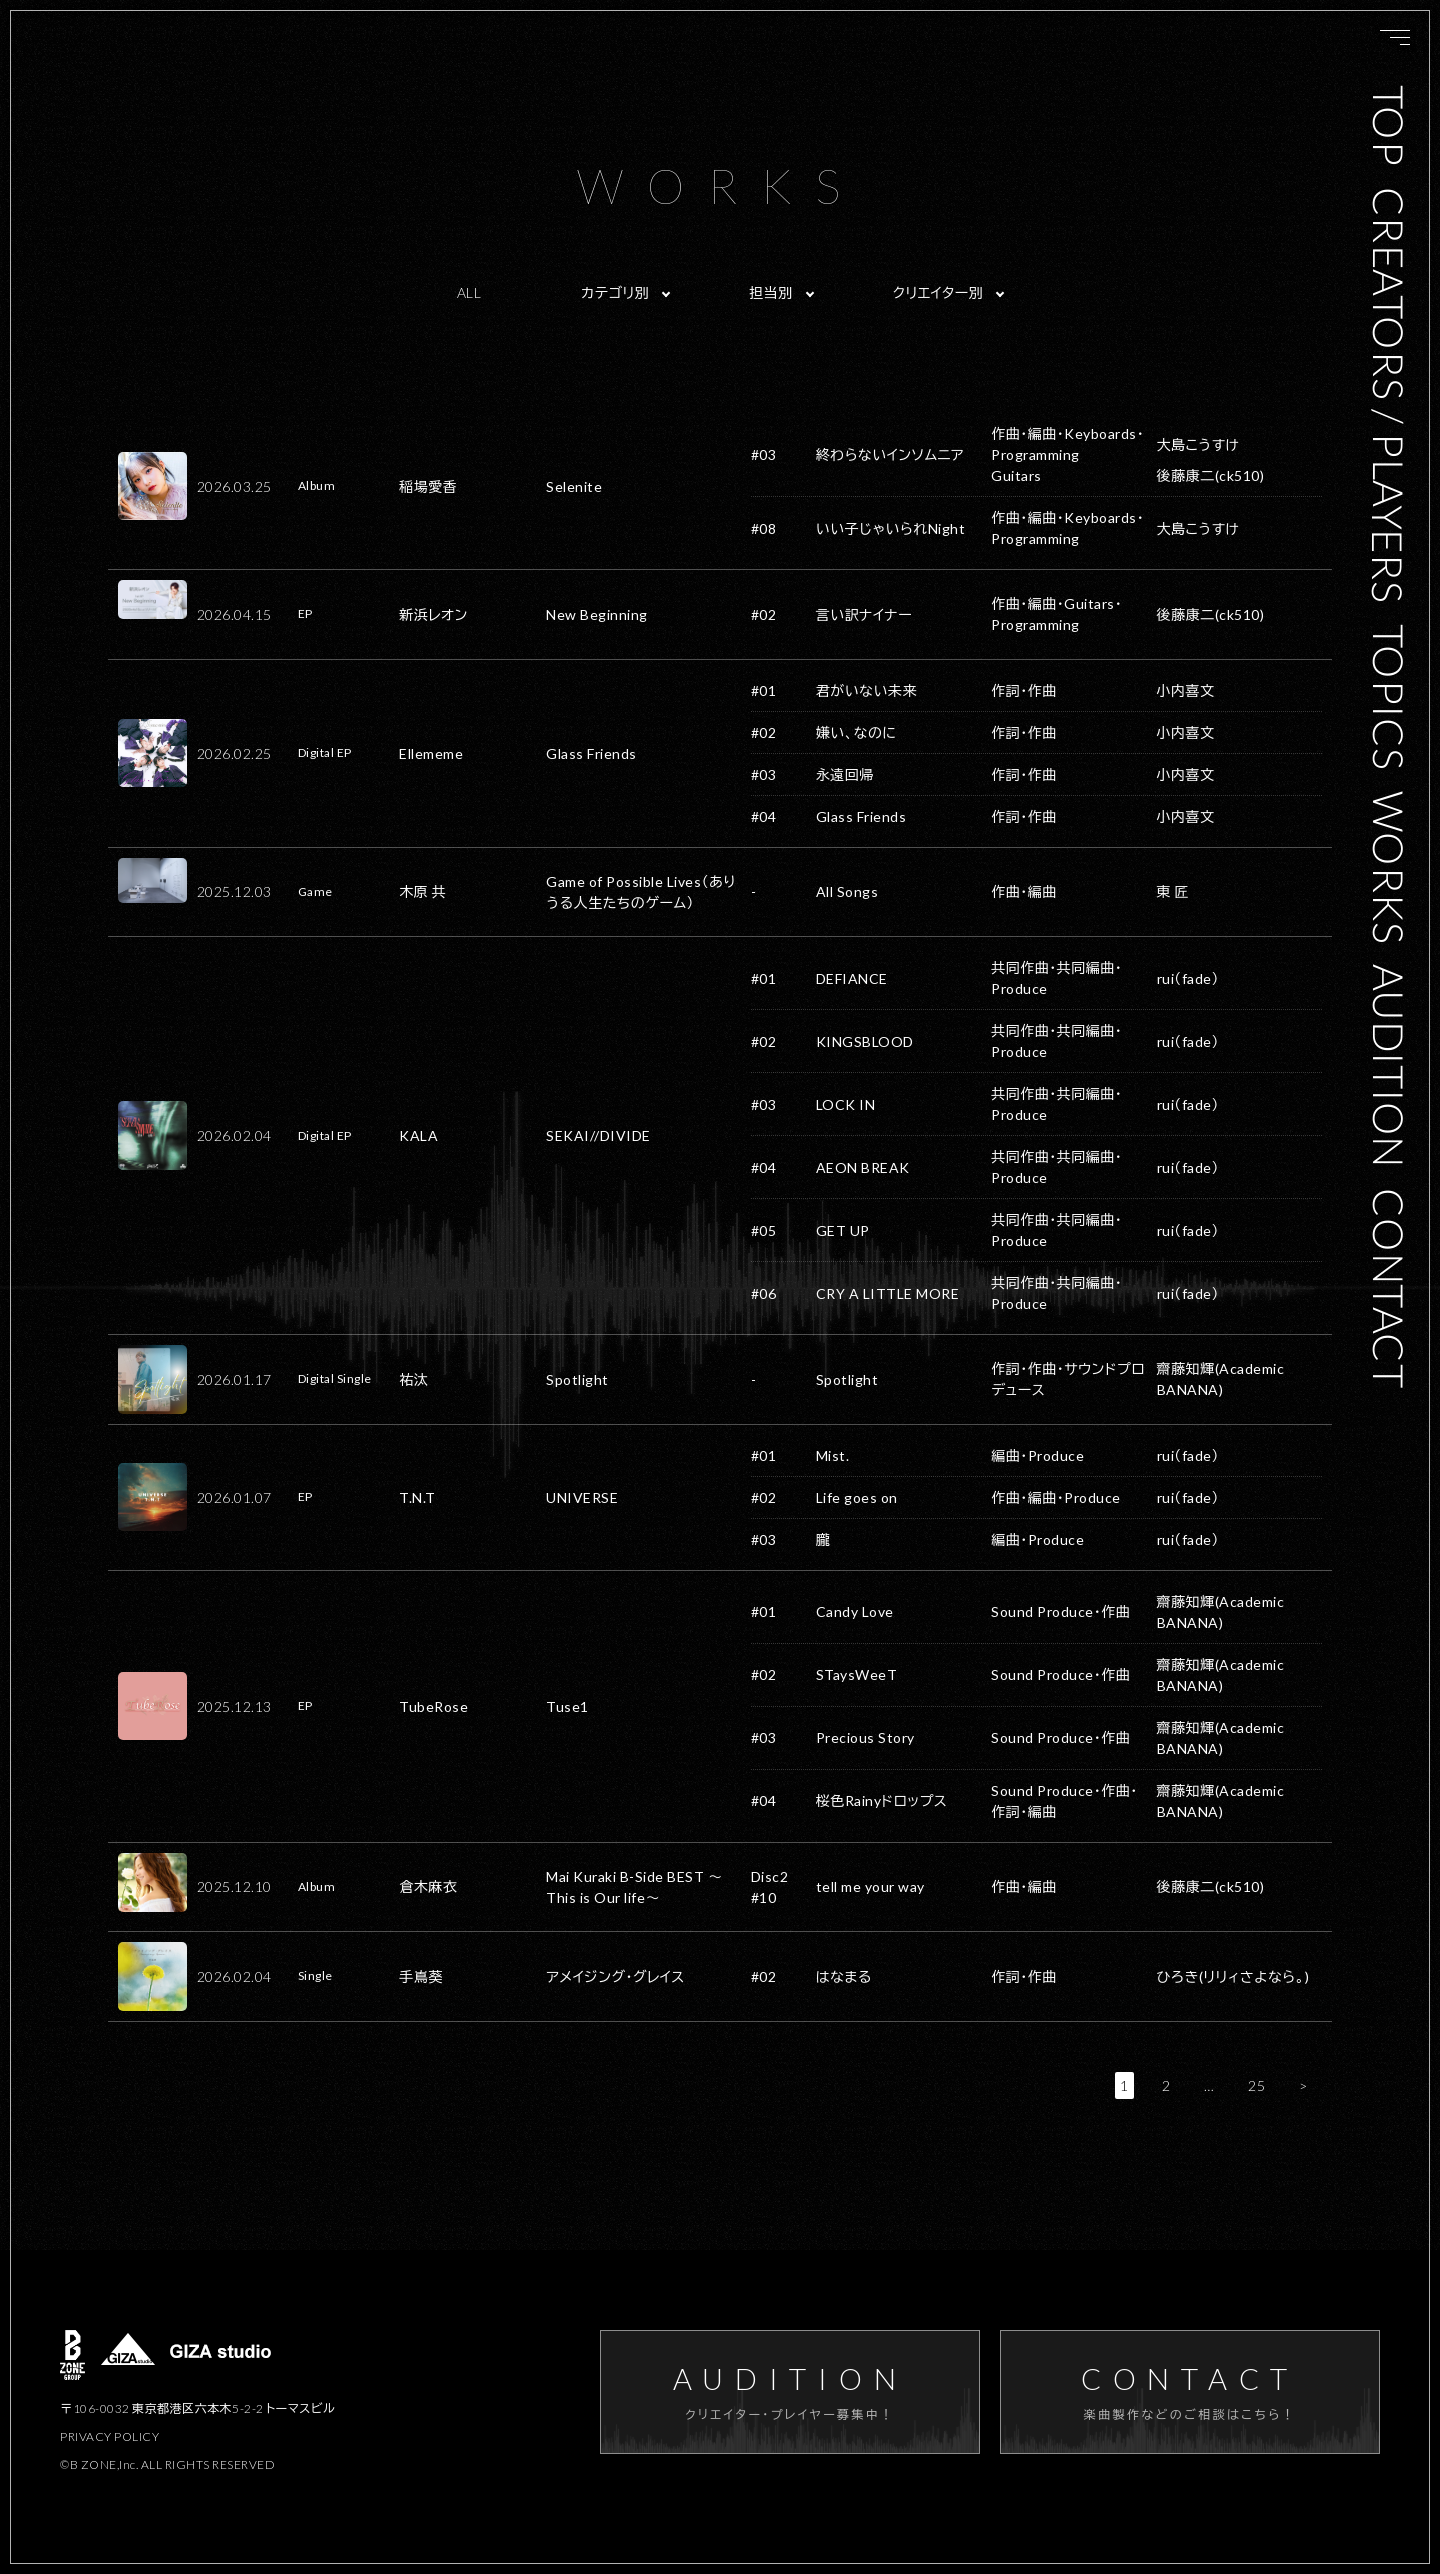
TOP (1389, 126)
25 (1256, 2085)
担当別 (771, 292)
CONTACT (1389, 1288)
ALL (469, 292)
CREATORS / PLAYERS (1389, 394)
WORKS (1389, 867)
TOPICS (1389, 696)
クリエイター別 (938, 292)
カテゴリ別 (615, 292)
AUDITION (1389, 1066)
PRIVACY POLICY (109, 2436)
